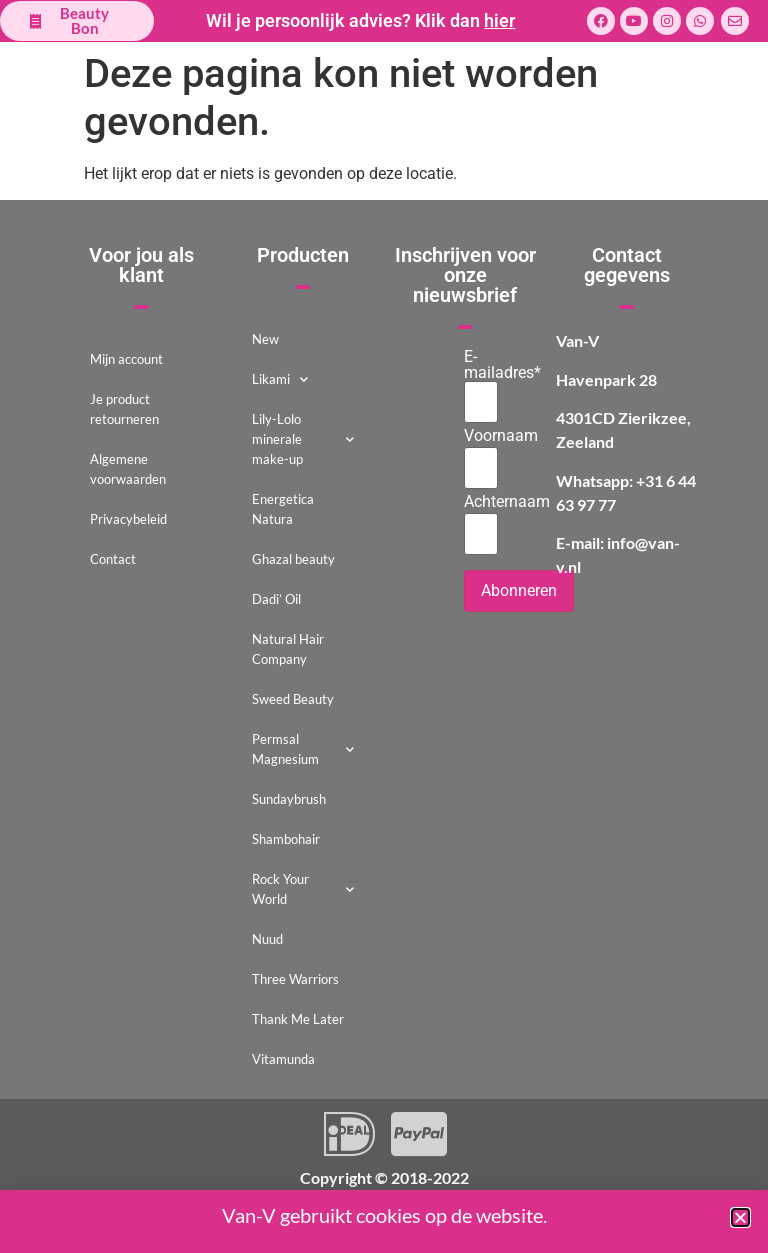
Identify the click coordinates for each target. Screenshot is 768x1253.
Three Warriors (295, 979)
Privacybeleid (128, 519)
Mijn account (126, 359)
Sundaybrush (289, 799)
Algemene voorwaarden (128, 469)
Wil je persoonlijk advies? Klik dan (360, 20)
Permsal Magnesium (303, 749)
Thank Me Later (298, 1019)
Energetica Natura (283, 509)
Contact (113, 559)
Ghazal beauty (293, 559)
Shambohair (286, 839)
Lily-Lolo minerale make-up (303, 439)
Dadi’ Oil (276, 599)
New (265, 339)
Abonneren (519, 590)
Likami (280, 379)
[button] (740, 1217)
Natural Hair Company (288, 649)
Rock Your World (303, 889)
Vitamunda (283, 1059)
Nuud (267, 939)
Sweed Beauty (293, 699)
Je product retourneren (124, 409)
